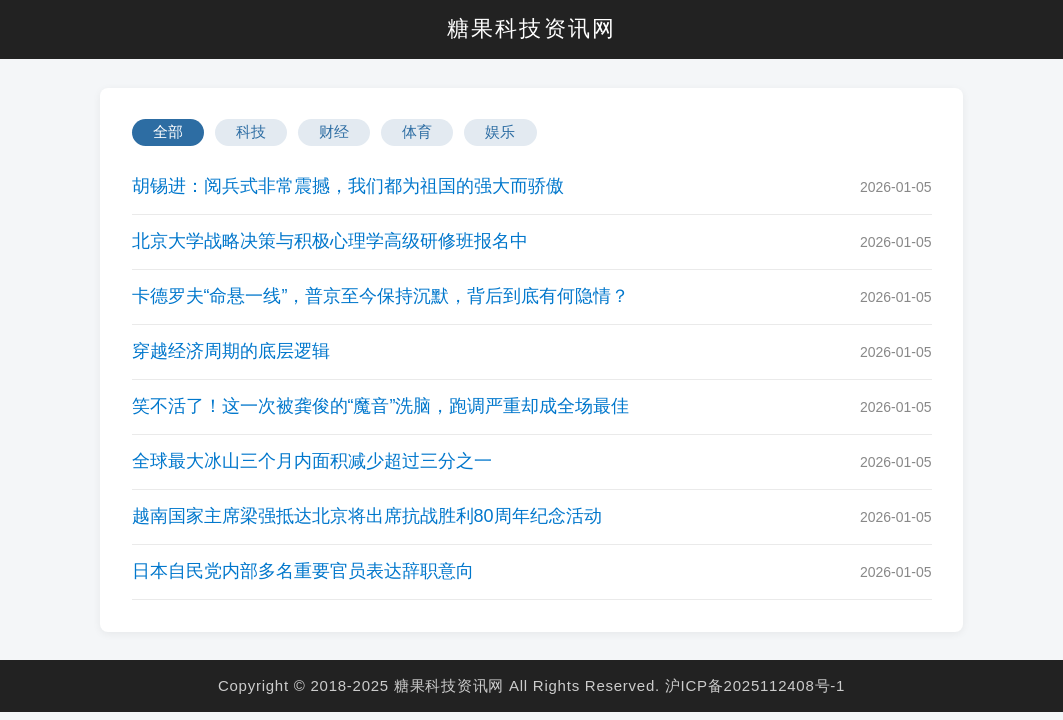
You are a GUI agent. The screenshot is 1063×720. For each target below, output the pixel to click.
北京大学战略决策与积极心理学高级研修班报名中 (330, 241)
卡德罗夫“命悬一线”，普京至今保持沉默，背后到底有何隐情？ (381, 296)
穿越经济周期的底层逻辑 (231, 351)
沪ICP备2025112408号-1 (755, 685)
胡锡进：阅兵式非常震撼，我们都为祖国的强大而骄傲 (348, 186)
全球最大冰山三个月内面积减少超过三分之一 (312, 461)
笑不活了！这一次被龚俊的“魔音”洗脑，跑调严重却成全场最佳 (381, 406)
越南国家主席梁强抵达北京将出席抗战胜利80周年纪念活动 (367, 516)
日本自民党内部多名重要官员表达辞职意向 (303, 571)
